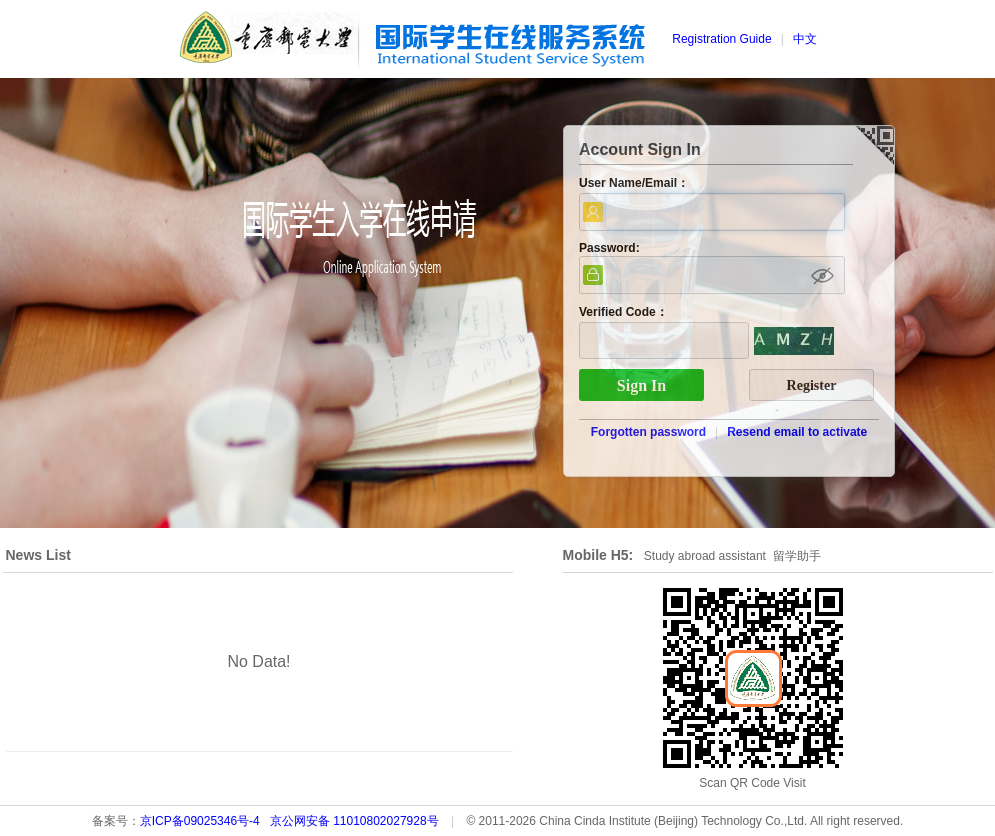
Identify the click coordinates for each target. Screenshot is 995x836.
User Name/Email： (634, 183)
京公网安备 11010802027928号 (354, 821)
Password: (609, 248)
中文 (805, 39)
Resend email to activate (797, 432)
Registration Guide (721, 39)
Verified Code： (623, 312)
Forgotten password (648, 432)
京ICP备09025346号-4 (200, 821)
